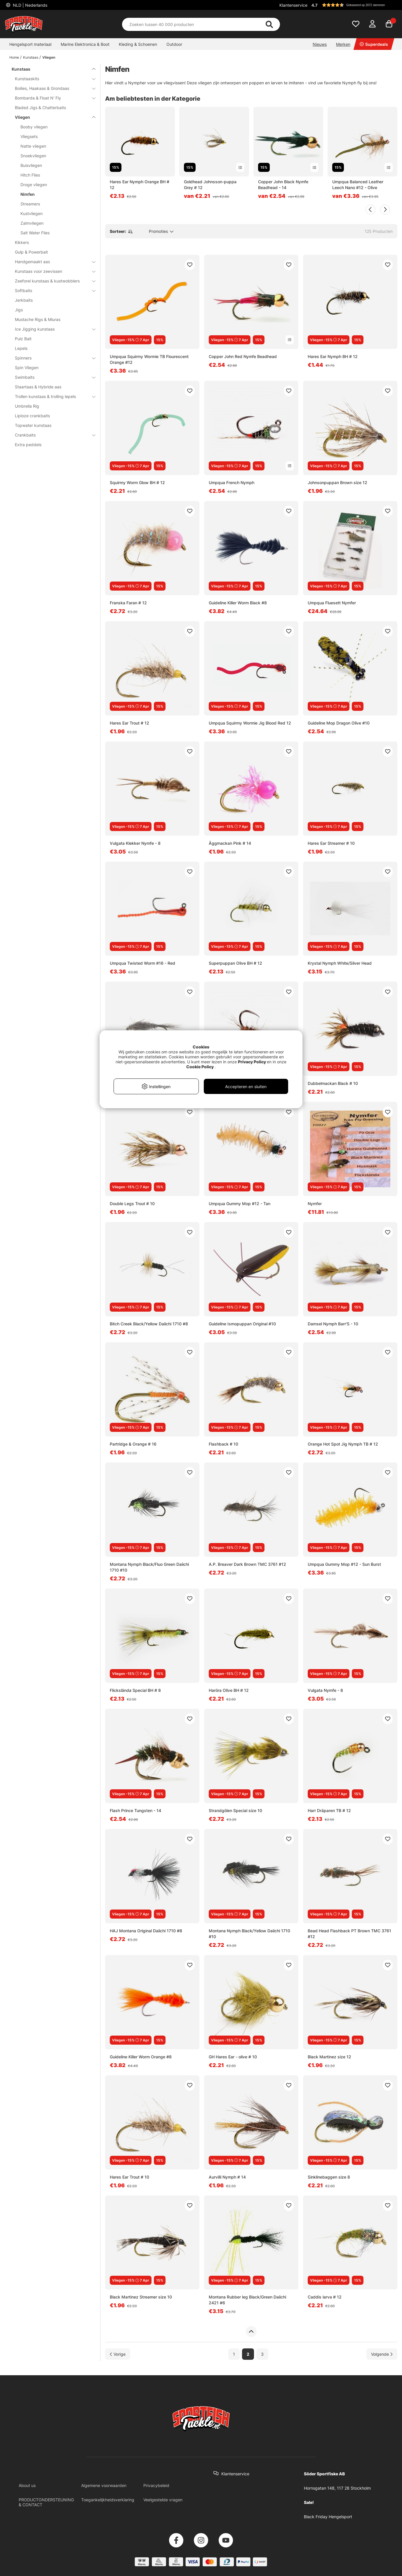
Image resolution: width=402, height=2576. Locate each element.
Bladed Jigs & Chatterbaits (40, 107)
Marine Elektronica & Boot (85, 44)
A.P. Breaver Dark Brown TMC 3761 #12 (247, 1564)
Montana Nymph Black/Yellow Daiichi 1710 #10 (249, 1933)
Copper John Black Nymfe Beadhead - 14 (283, 184)
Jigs (19, 309)
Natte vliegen (33, 146)
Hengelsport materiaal (30, 44)
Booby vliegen (34, 126)
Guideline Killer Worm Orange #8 (141, 2056)
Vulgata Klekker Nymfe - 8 (135, 843)
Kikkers (22, 242)
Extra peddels (28, 444)
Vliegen (48, 57)
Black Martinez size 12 (329, 2056)
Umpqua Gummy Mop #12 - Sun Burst (344, 1564)
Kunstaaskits (51, 78)
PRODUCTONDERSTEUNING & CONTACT (46, 2502)
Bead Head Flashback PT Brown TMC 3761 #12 (349, 1933)
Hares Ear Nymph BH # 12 (333, 356)
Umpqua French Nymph (231, 482)
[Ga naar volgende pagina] (381, 2354)
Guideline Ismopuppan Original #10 (242, 1323)
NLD (29, 5)
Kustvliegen (31, 213)
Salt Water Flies (35, 232)
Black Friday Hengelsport (328, 2516)
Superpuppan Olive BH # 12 (235, 963)
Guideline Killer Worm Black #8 (238, 602)
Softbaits (51, 290)
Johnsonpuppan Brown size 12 (337, 482)
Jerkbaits (24, 300)
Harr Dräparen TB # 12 (329, 1810)
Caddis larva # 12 (325, 2296)
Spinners (51, 357)
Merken (343, 44)
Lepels (21, 348)
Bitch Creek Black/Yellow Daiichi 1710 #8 (149, 1323)
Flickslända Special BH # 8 (135, 1690)
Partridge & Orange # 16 (133, 1443)
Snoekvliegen (33, 155)
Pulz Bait (23, 338)
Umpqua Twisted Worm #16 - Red (142, 963)
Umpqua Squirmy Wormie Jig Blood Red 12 (250, 722)
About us (27, 2485)
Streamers (30, 203)
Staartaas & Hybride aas (38, 386)
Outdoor (174, 44)
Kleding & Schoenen (138, 44)
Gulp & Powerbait (31, 251)
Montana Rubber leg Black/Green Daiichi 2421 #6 (247, 2299)
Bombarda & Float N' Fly (51, 97)
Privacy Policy (252, 1061)
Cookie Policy (200, 1066)
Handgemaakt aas (51, 261)
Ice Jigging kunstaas (51, 329)
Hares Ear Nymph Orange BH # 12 (139, 184)
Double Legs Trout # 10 (132, 1203)
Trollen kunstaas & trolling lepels (51, 396)
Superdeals (374, 44)
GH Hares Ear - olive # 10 (233, 2056)
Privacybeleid (156, 2485)
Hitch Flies (30, 174)
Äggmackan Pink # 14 (230, 843)
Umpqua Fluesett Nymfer (332, 602)
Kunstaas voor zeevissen (51, 271)
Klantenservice (293, 5)
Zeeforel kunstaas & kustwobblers (51, 280)
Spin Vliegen (27, 367)
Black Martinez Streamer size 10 (141, 2296)
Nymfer (315, 1203)
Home (14, 57)
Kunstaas (30, 57)
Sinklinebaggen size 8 (329, 2176)
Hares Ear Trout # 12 (129, 722)
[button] (353, 5)
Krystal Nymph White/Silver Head (340, 963)
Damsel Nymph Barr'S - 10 (333, 1323)
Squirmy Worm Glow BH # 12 (137, 482)
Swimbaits (51, 377)
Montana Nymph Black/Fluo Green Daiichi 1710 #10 (149, 1567)
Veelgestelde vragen (162, 2499)
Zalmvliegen (31, 223)
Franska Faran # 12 (128, 602)
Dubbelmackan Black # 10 (333, 1083)
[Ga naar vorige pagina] (117, 2354)
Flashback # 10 (223, 1443)
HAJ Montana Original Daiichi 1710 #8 (146, 1930)
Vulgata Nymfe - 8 (325, 1690)
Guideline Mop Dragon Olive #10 (339, 722)
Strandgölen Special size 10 (235, 1810)
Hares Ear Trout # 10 (129, 2176)
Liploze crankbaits (32, 415)
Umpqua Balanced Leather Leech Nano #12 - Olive (357, 184)
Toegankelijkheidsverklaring (107, 2499)
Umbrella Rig (27, 406)
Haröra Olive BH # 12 (229, 1690)
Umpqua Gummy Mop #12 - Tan (239, 1203)
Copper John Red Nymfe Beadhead (243, 356)
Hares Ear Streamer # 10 (331, 843)
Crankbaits (51, 434)
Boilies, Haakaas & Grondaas (51, 88)
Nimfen (27, 194)
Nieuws (320, 44)
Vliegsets (29, 136)
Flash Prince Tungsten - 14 (135, 1810)
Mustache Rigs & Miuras (37, 319)
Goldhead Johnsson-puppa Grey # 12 (210, 184)
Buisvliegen (31, 165)
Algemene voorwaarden (103, 2485)
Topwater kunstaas (33, 425)
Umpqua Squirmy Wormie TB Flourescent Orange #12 (149, 359)
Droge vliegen (33, 184)
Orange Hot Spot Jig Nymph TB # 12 (343, 1443)
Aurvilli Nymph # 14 (227, 2176)
